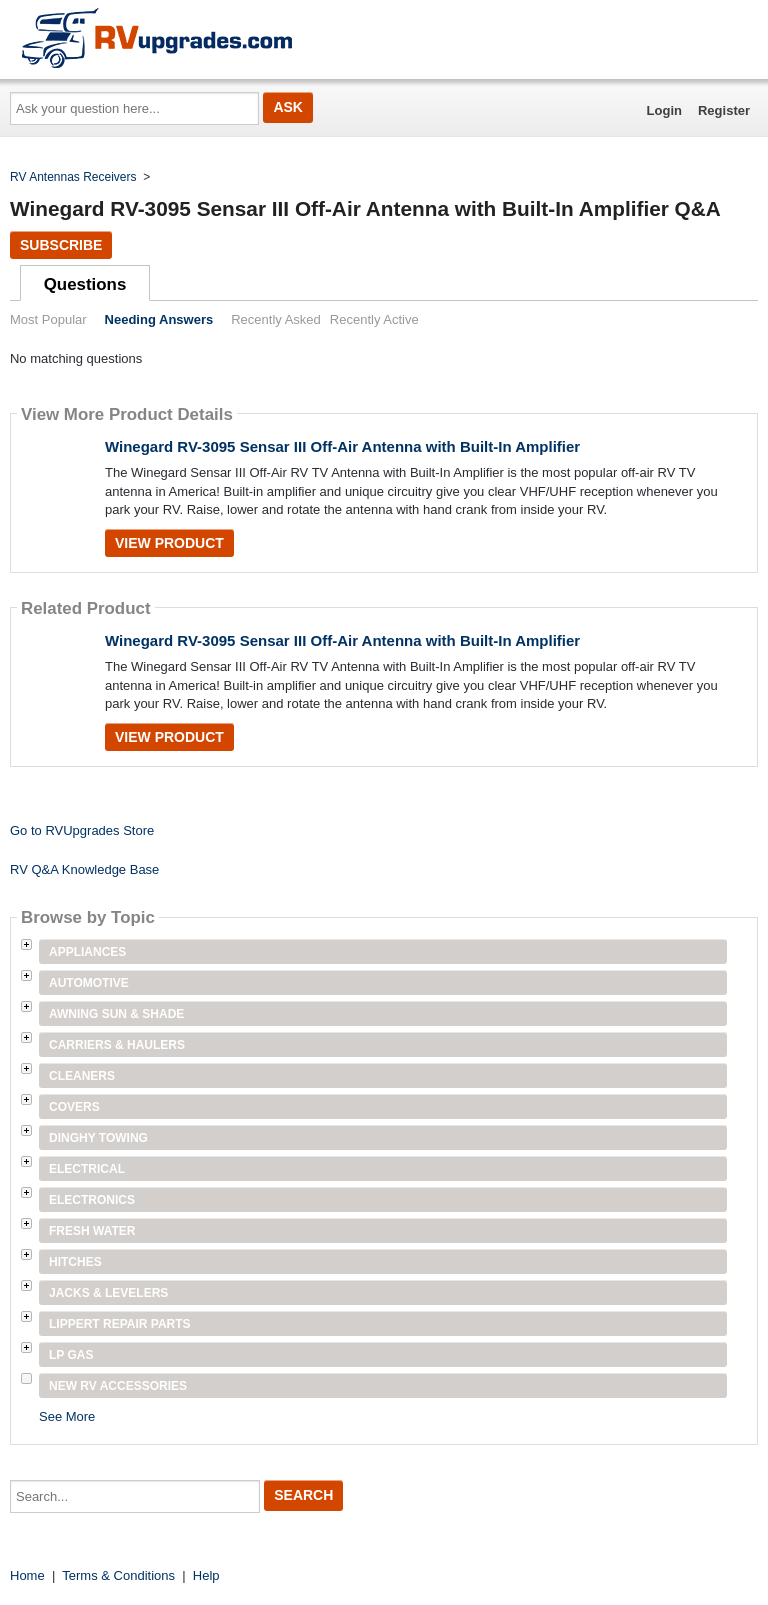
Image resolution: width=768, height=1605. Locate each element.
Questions (85, 284)
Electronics (92, 1200)
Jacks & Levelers (108, 1293)
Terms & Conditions (118, 1575)
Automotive (89, 983)
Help (206, 1575)
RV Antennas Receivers (73, 177)
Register (724, 110)
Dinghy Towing (98, 1138)
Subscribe (61, 245)
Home (27, 1575)
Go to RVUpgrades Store (82, 830)
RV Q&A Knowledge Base (84, 869)
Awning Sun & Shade (116, 1014)
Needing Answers (159, 319)
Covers (74, 1107)
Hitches (75, 1262)
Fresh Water (92, 1231)
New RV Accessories (118, 1386)
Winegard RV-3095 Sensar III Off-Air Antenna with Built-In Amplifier (342, 446)
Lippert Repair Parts (120, 1324)
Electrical (87, 1169)
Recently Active (374, 319)
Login (664, 110)
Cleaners (82, 1076)
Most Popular (48, 319)
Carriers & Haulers (117, 1045)
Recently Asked (276, 319)
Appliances (87, 952)
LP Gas (71, 1355)
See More (67, 1416)
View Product (169, 543)
